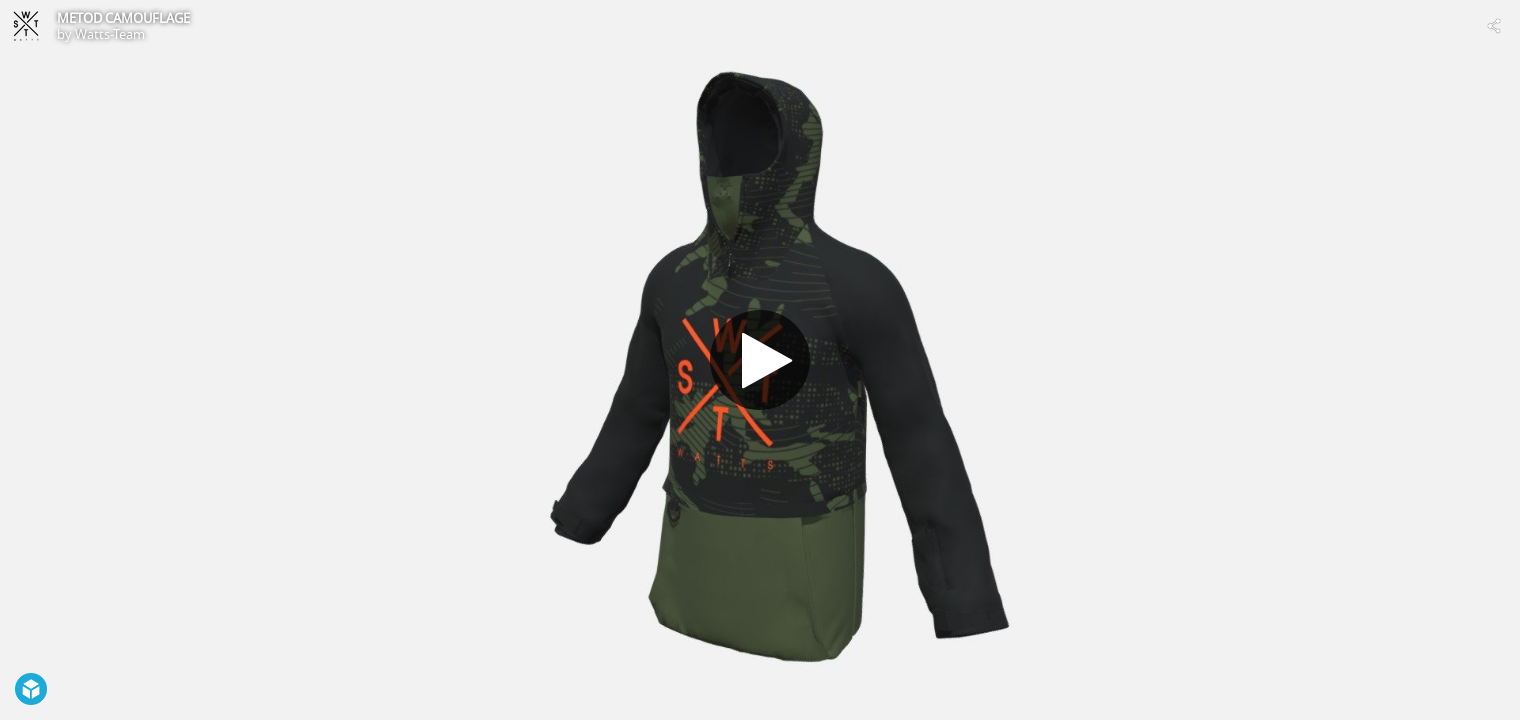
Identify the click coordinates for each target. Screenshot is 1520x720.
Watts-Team (110, 34)
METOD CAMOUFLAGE (123, 18)
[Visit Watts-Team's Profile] (26, 26)
